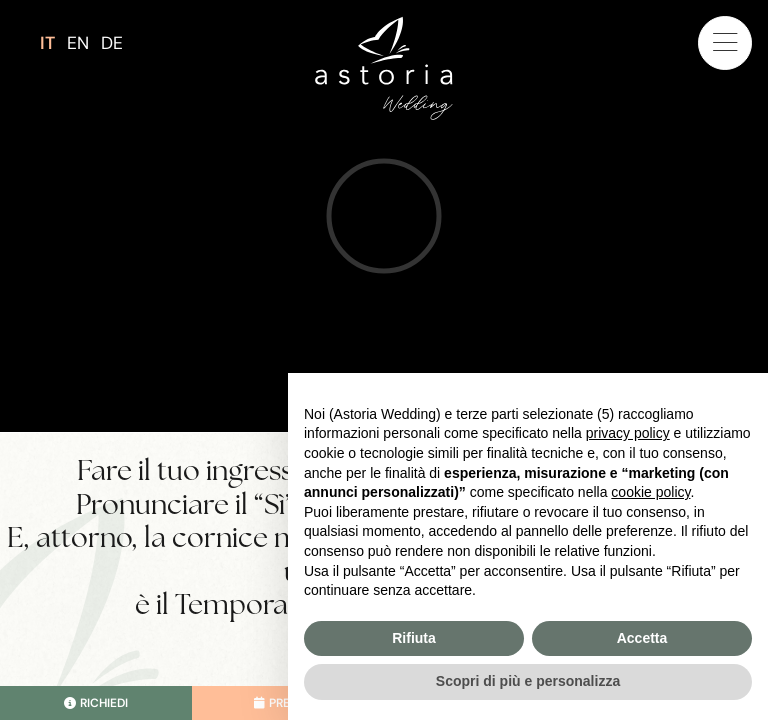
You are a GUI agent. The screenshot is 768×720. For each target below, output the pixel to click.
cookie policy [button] (650, 492)
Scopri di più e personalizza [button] (528, 681)
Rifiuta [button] (414, 638)
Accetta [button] (642, 638)
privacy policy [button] (628, 433)
